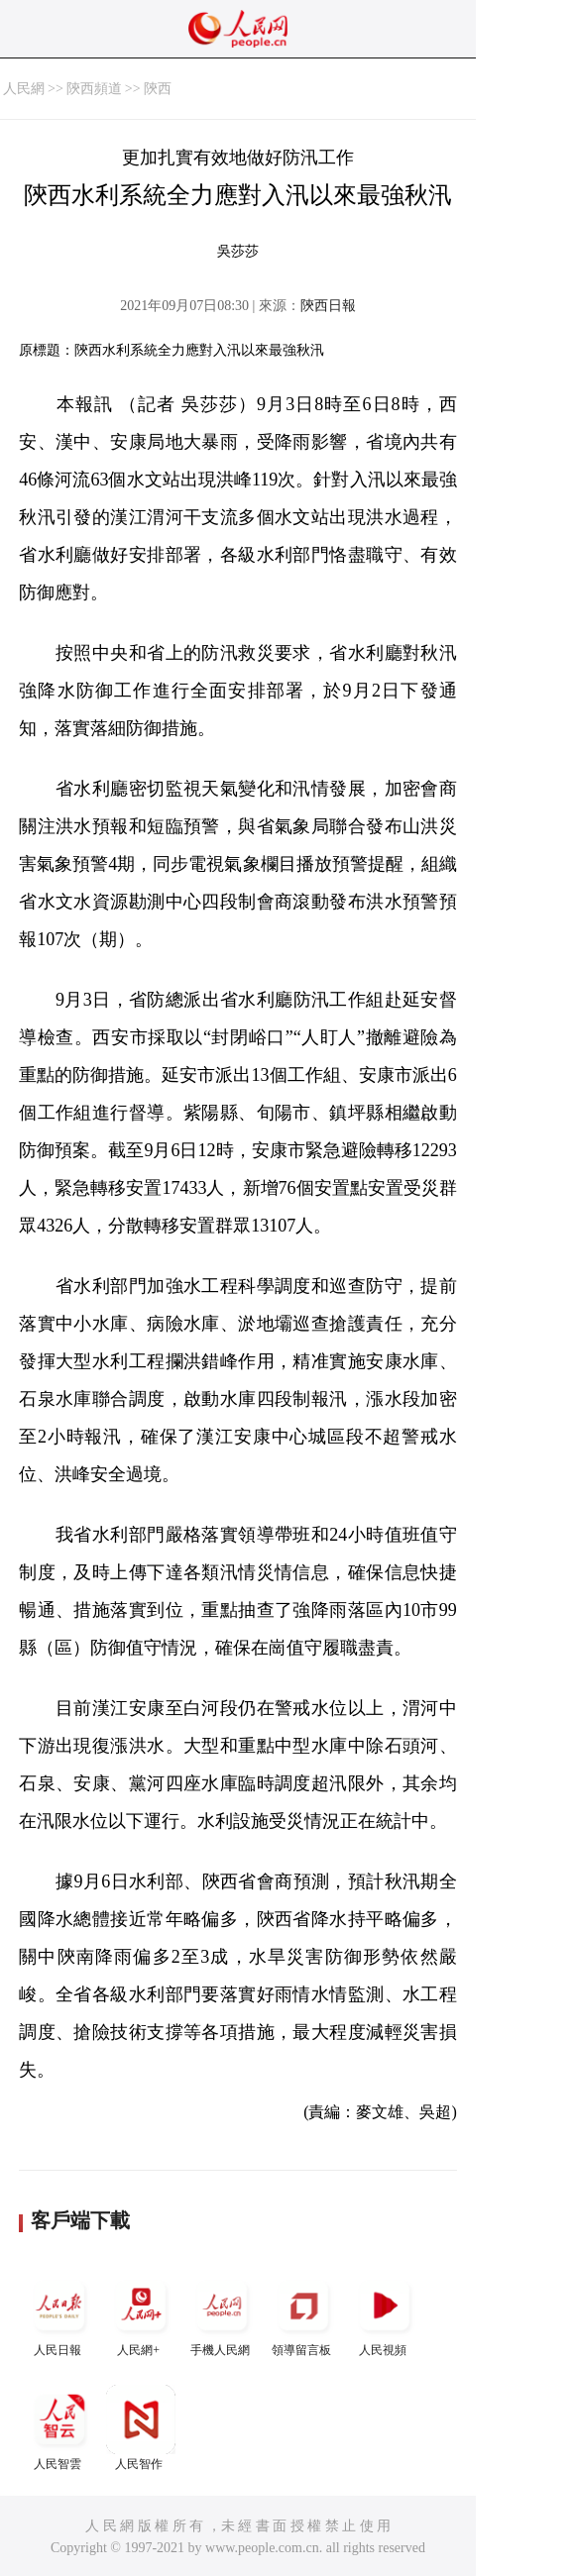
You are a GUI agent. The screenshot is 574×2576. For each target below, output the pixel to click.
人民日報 (59, 2314)
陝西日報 (328, 305)
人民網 (24, 88)
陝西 (158, 88)
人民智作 (140, 2428)
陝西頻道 (94, 88)
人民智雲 (59, 2428)
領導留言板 (303, 2314)
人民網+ (140, 2314)
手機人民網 (222, 2314)
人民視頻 (384, 2314)
